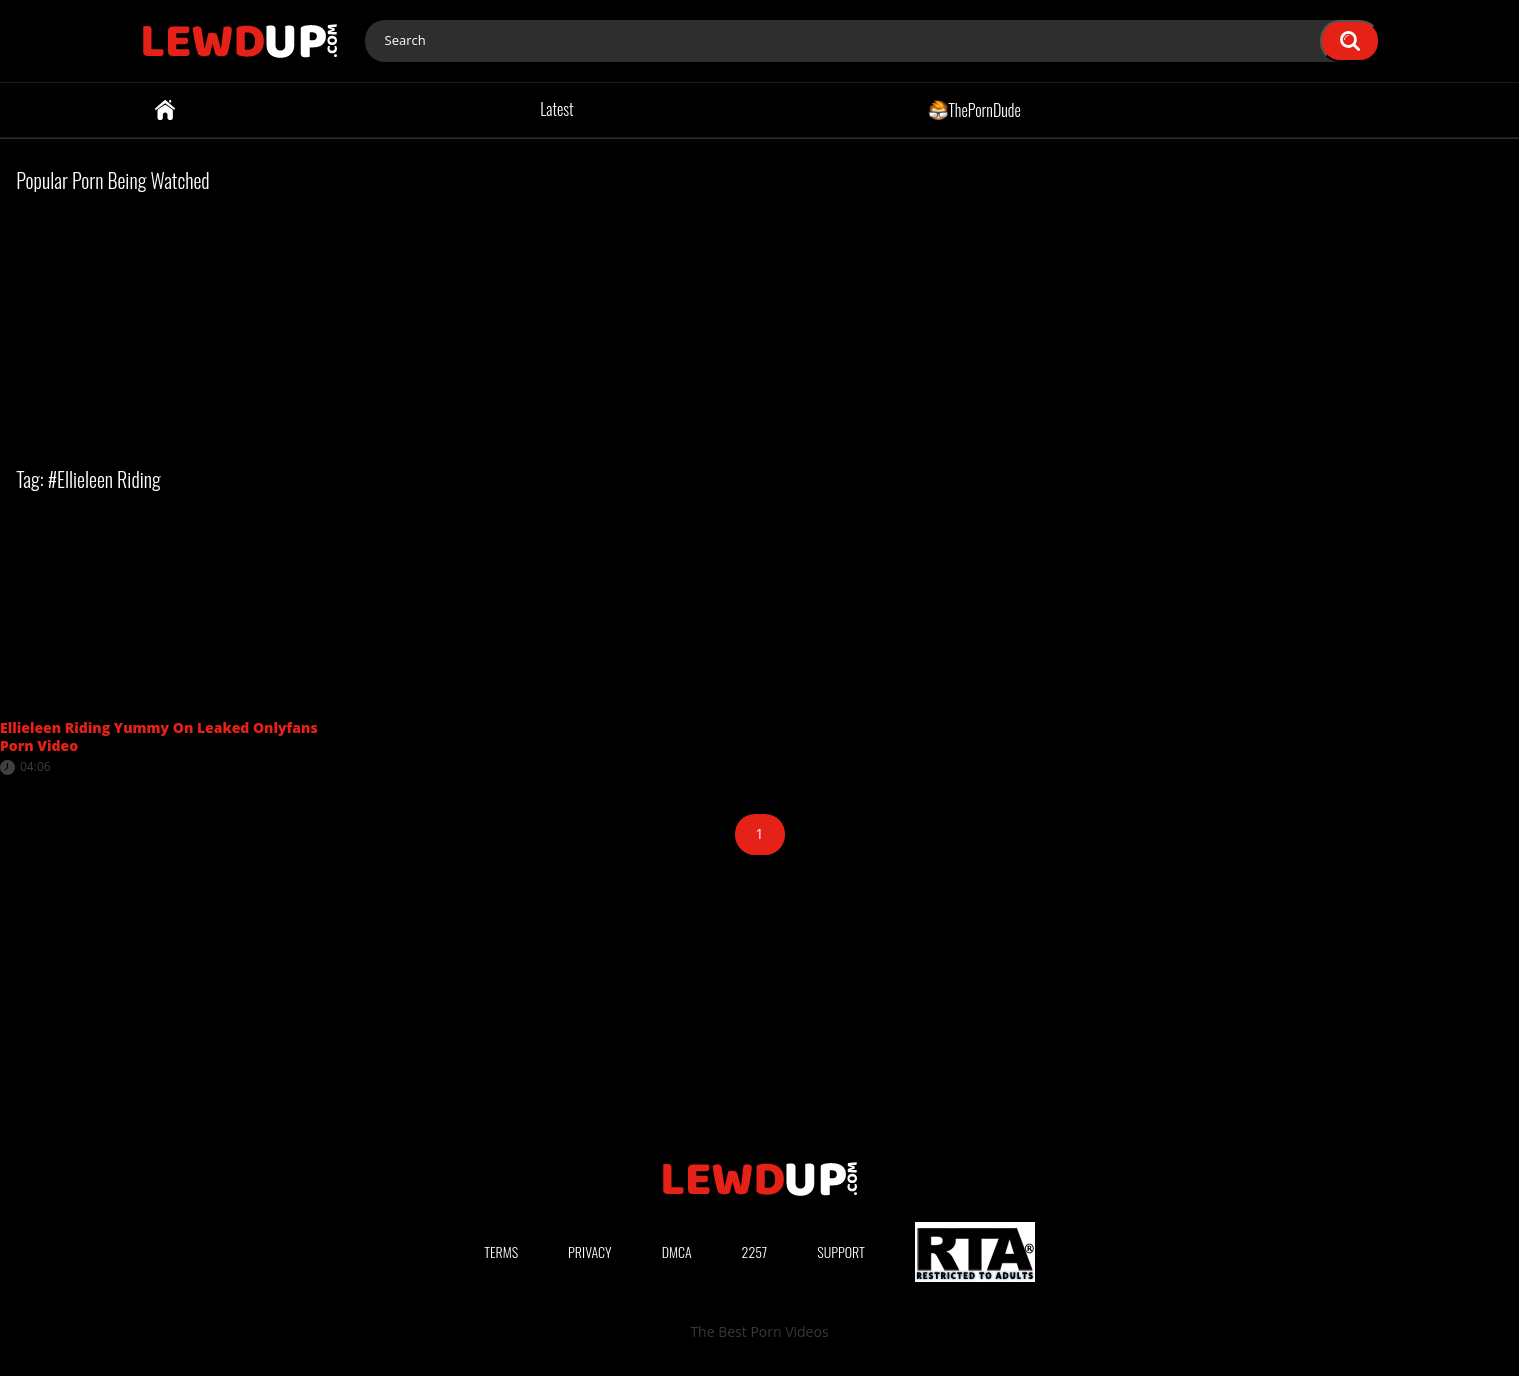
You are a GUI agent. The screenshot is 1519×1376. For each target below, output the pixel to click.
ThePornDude (974, 109)
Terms (501, 1251)
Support (841, 1251)
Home (165, 110)
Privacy (590, 1251)
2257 (755, 1251)
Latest (556, 109)
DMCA (677, 1251)
